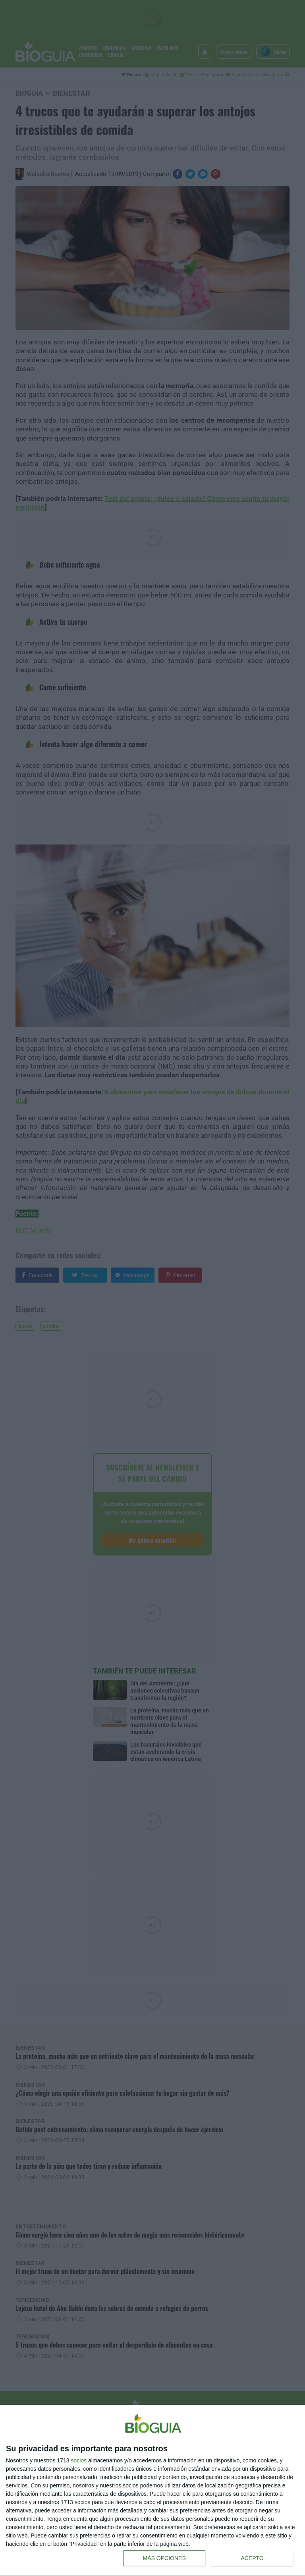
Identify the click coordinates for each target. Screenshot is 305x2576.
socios (79, 2460)
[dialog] (152, 2490)
